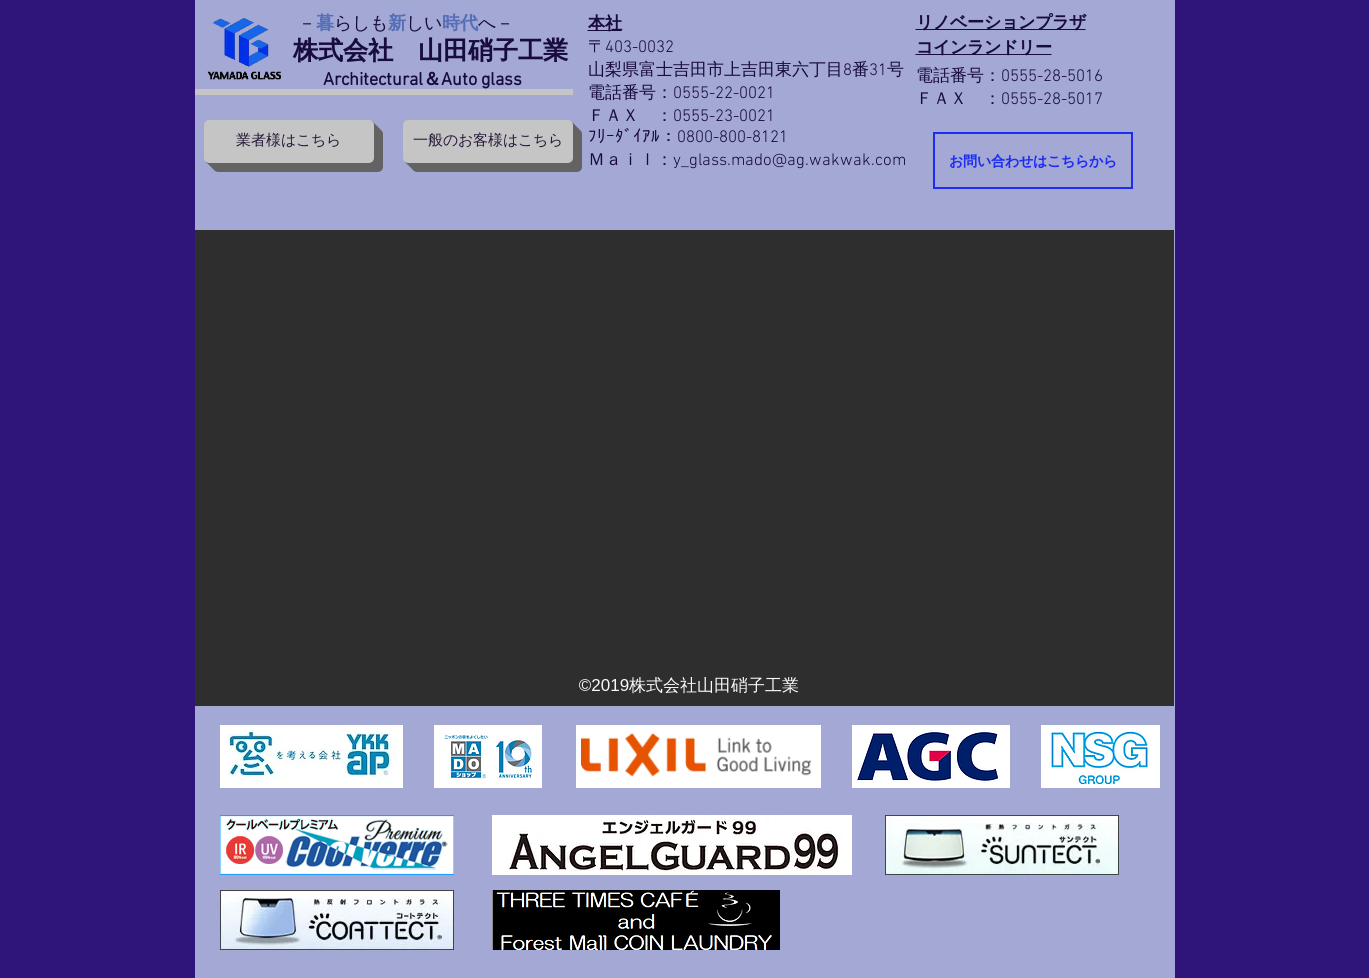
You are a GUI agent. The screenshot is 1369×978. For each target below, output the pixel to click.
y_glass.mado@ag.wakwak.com (789, 161)
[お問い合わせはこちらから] (1033, 160)
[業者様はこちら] (289, 141)
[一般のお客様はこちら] (488, 141)
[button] (684, 468)
